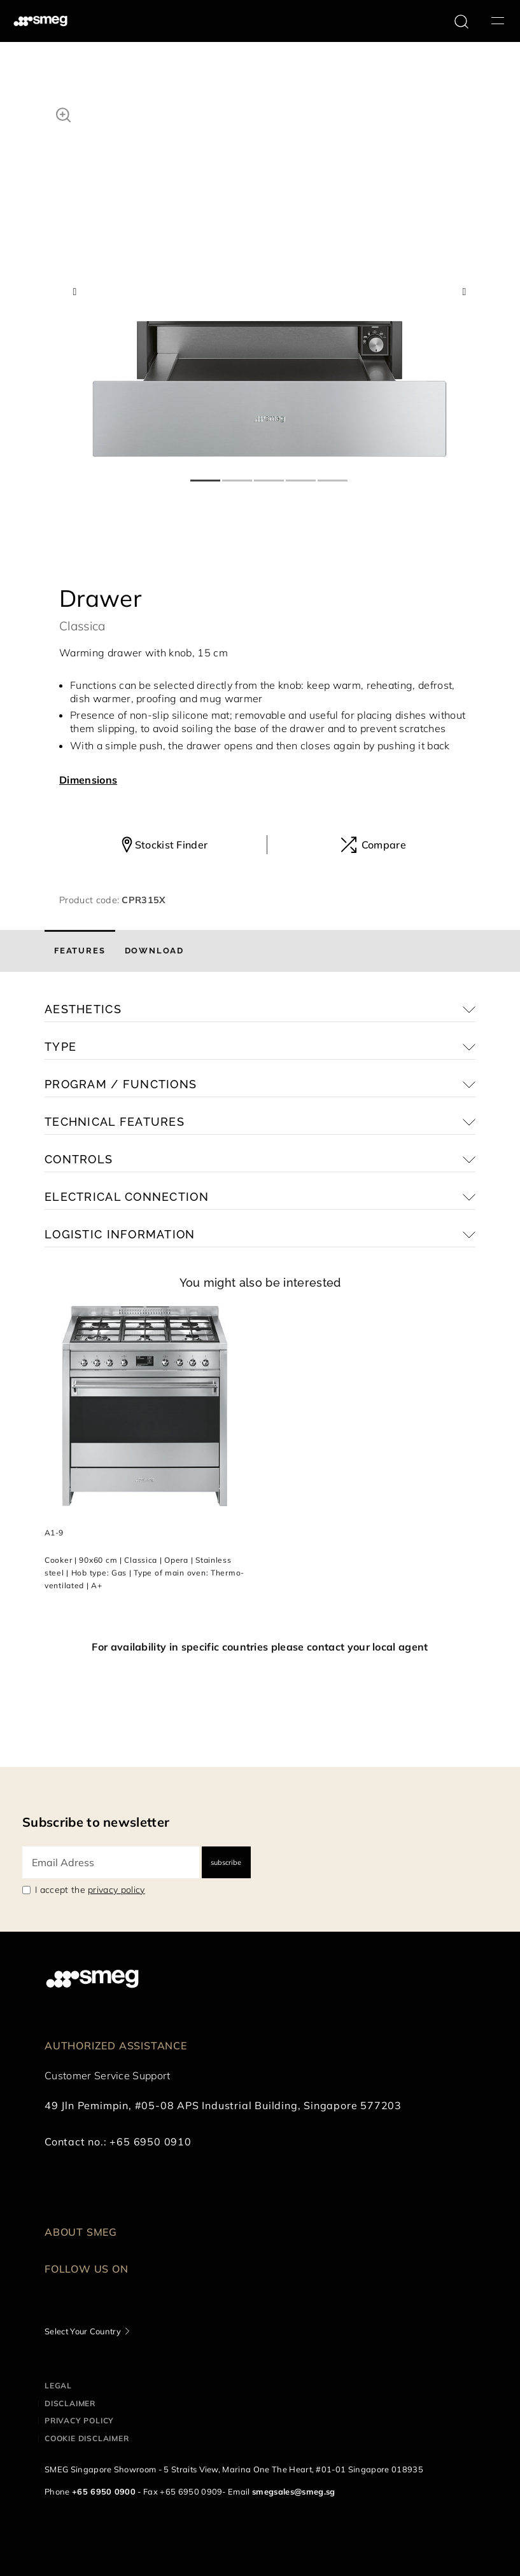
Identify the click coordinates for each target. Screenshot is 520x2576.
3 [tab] (270, 475)
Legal (58, 2385)
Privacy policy (79, 2420)
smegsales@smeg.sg (293, 2491)
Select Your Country (83, 2331)
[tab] (80, 951)
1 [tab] (206, 475)
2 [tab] (238, 475)
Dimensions (88, 779)
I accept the (90, 1889)
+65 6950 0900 (104, 2491)
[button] (63, 113)
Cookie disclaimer (87, 2438)
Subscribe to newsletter (95, 1822)
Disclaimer (70, 2403)
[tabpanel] (269, 279)
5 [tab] (333, 475)
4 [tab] (301, 475)
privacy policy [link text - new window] (116, 1889)
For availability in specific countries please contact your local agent (260, 1646)
